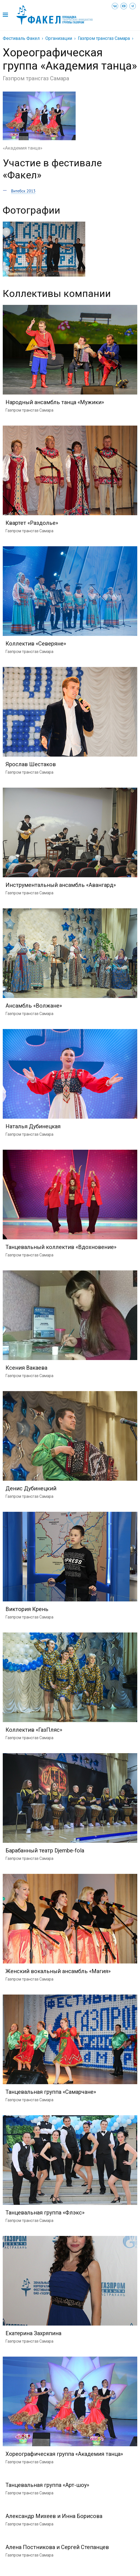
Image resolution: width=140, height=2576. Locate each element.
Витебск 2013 (23, 191)
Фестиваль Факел (21, 38)
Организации (58, 38)
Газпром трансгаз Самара (104, 38)
